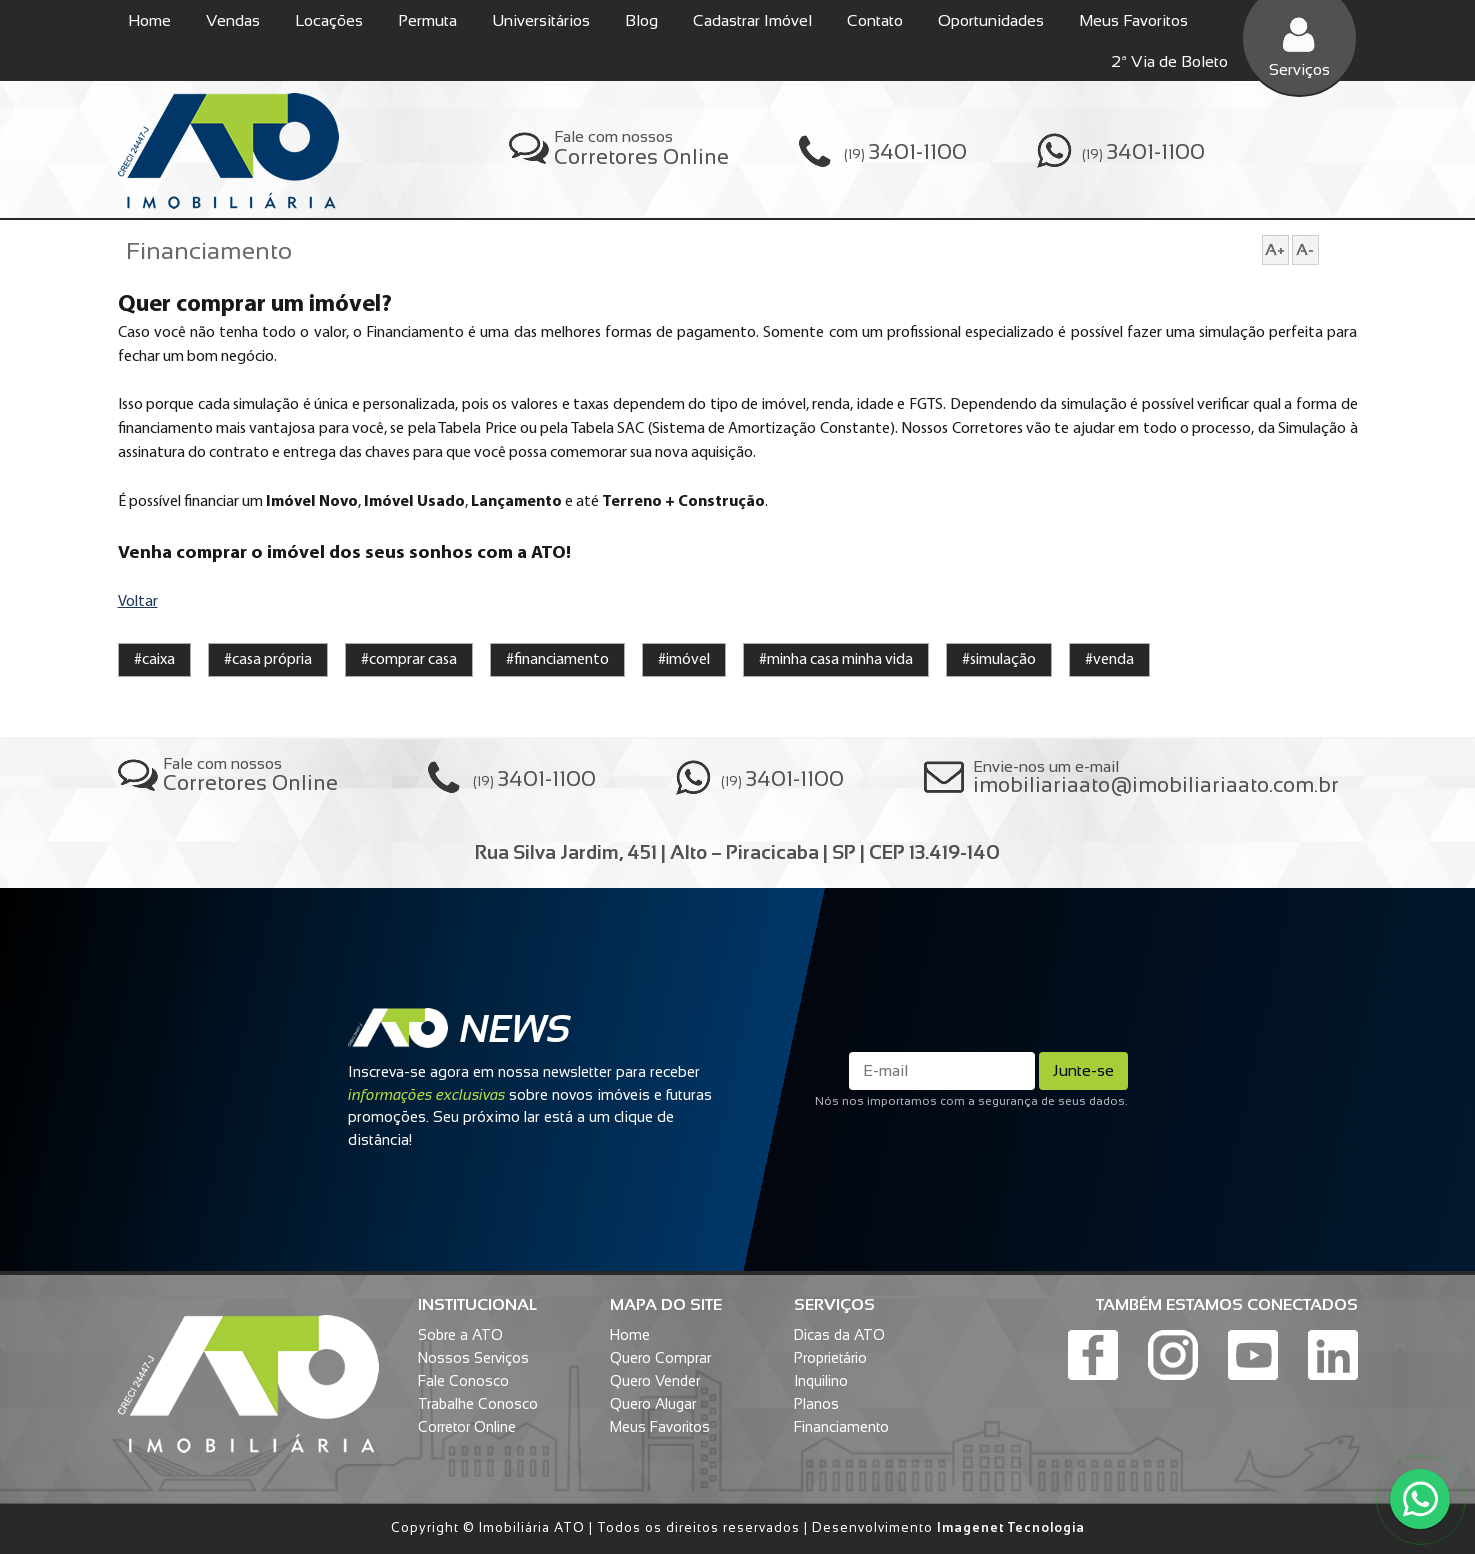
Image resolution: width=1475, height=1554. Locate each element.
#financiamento (557, 658)
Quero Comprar (660, 1358)
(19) (905, 151)
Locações (329, 20)
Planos (816, 1404)
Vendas (233, 20)
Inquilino (821, 1381)
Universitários (541, 20)
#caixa (154, 658)
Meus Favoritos (1133, 20)
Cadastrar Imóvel (752, 20)
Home (149, 20)
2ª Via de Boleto (1169, 61)
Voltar (138, 600)
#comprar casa (409, 658)
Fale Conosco (463, 1381)
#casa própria (268, 658)
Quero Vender (655, 1381)
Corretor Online (467, 1427)
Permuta (427, 20)
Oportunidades (991, 20)
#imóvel (684, 658)
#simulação (999, 658)
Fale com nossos (641, 148)
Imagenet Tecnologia (1011, 1527)
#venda (1109, 658)
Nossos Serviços (473, 1358)
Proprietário (830, 1358)
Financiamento (841, 1427)
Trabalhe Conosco (478, 1404)
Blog (641, 20)
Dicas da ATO (839, 1335)
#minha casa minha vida (836, 658)
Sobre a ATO (460, 1335)
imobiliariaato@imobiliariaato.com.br (1156, 784)
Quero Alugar (653, 1404)
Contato (875, 20)
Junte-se (1083, 1070)
